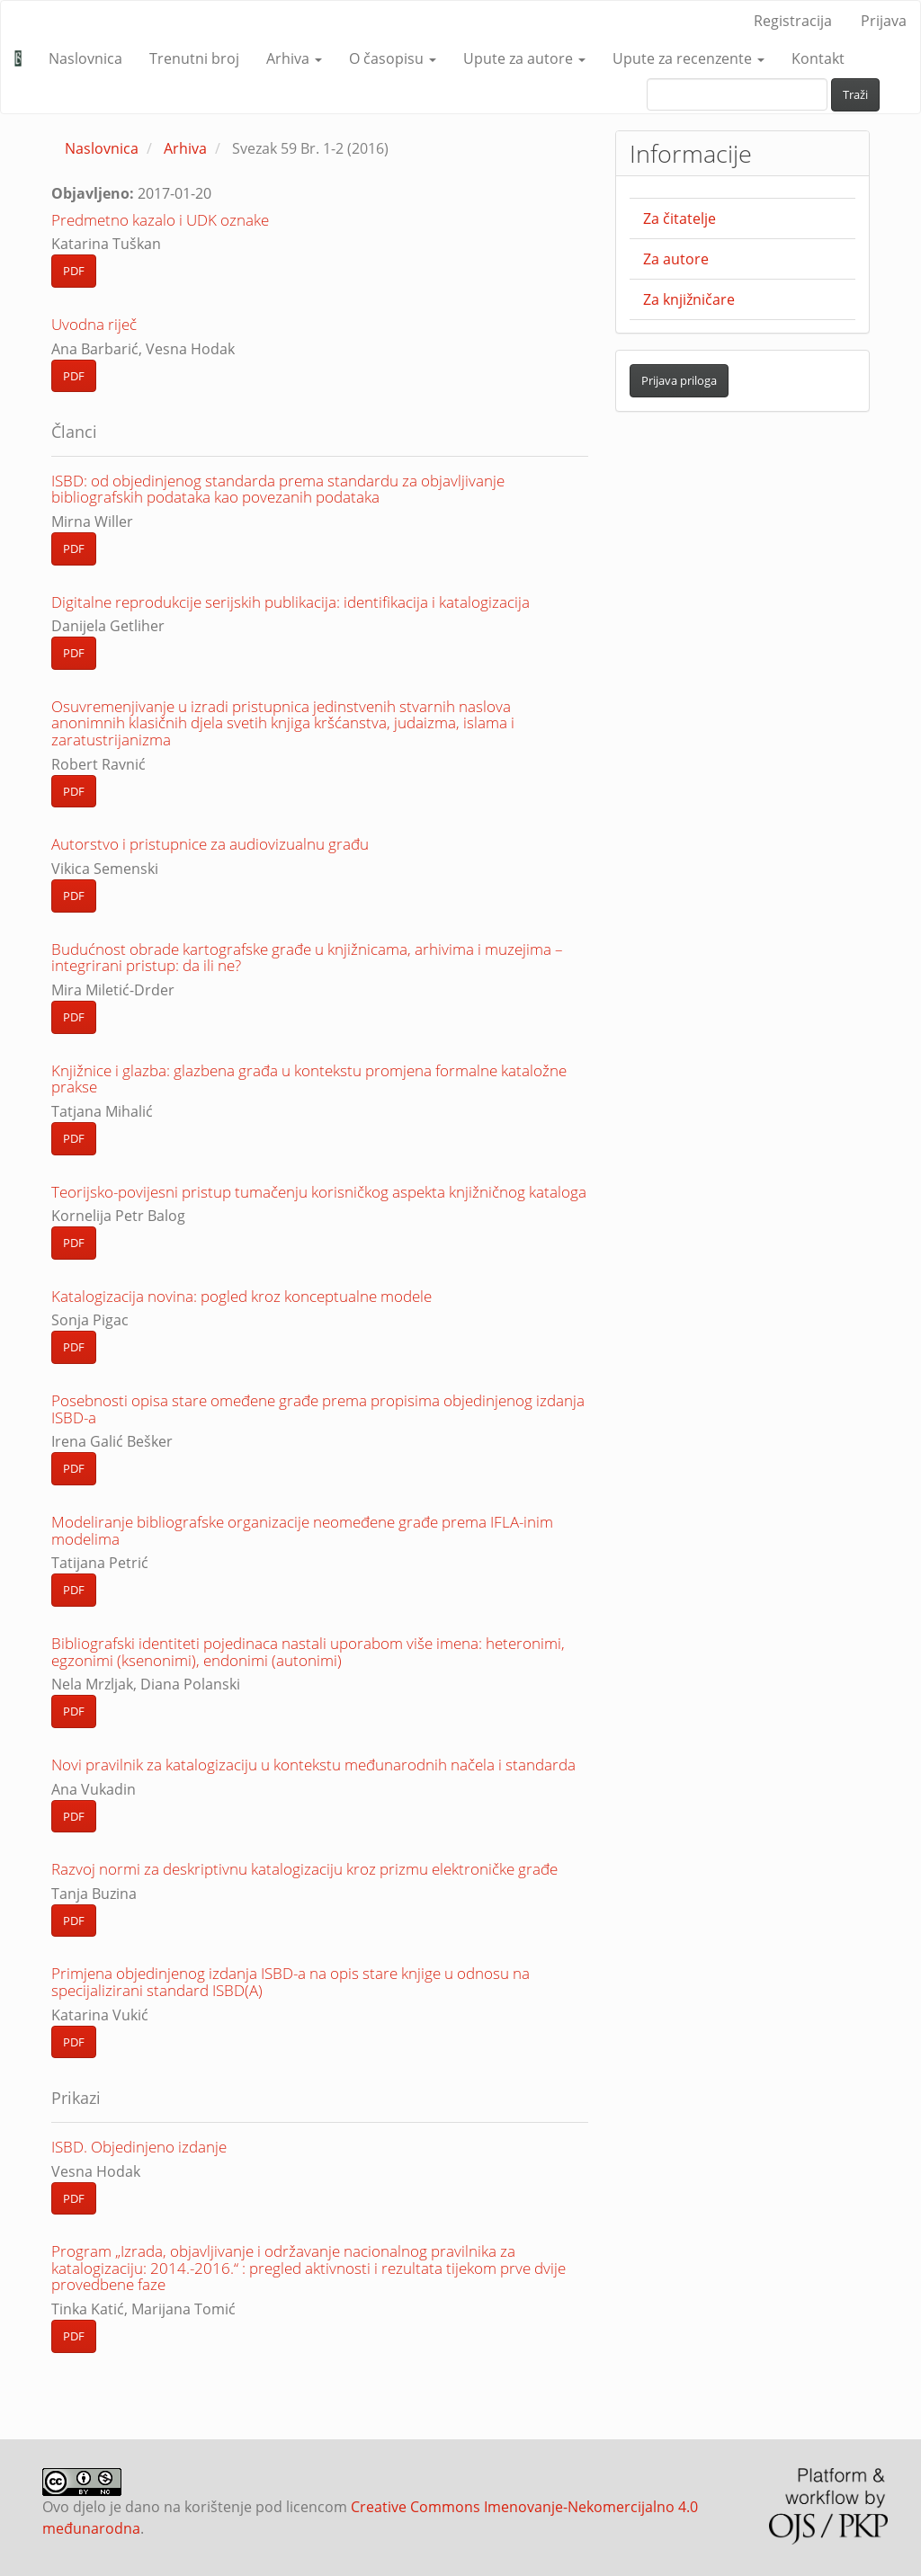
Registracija (793, 21)
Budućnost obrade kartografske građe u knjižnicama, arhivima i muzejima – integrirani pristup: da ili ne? (307, 957)
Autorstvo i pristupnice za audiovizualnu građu (210, 843)
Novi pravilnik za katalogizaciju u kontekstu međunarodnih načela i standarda (313, 1764)
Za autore (676, 259)
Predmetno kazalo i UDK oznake (160, 219)
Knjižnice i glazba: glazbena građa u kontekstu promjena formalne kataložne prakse (309, 1079)
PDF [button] (74, 271)
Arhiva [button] (294, 58)
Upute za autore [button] (524, 58)
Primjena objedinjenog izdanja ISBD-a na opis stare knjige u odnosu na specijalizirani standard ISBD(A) (290, 1982)
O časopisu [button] (392, 58)
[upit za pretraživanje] (737, 94)
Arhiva (185, 148)
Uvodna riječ (94, 324)
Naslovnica (85, 58)
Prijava (884, 21)
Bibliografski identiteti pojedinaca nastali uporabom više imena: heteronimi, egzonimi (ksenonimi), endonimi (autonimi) (308, 1652)
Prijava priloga (679, 380)
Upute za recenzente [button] (689, 58)
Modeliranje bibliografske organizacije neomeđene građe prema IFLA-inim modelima (302, 1530)
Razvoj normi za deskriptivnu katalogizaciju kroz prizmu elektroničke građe (304, 1868)
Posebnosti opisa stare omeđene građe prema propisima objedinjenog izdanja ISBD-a (318, 1409)
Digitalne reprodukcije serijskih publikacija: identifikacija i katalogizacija (290, 602)
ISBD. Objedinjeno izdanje (139, 2146)
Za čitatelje (679, 218)
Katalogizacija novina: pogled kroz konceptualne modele (241, 1296)
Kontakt (818, 58)
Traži (855, 94)
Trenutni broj (194, 58)
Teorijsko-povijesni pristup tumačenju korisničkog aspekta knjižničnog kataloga (318, 1191)
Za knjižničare (689, 299)
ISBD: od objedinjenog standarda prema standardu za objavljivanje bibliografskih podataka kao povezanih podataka (278, 489)
